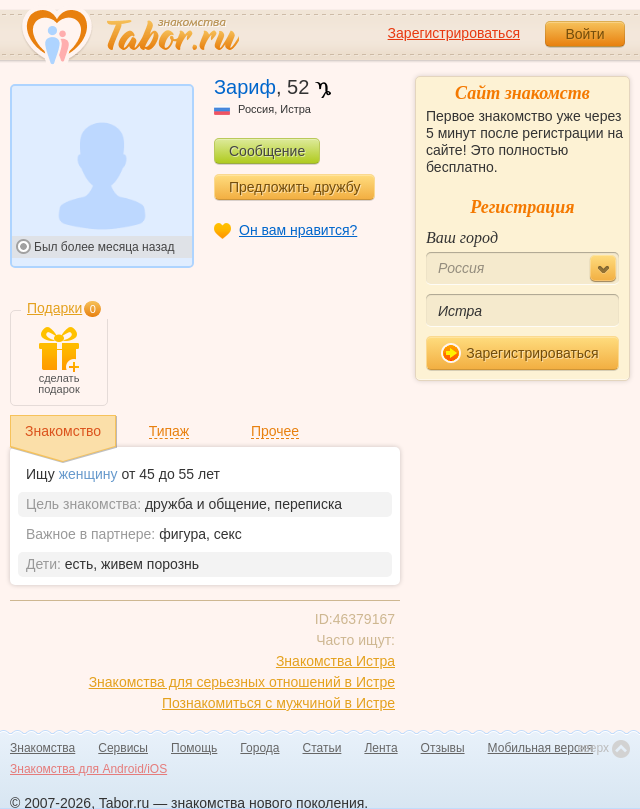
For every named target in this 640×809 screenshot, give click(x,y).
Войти (584, 34)
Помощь (194, 748)
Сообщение (267, 151)
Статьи (322, 748)
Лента (380, 748)
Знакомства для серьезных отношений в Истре (242, 682)
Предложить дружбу (294, 187)
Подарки (54, 308)
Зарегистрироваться (454, 33)
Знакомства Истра (335, 661)
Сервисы (123, 748)
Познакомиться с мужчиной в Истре (278, 703)
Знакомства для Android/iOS (88, 769)
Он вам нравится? (298, 230)
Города (259, 748)
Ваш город (462, 237)
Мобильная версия (541, 748)
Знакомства (42, 748)
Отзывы (443, 748)
